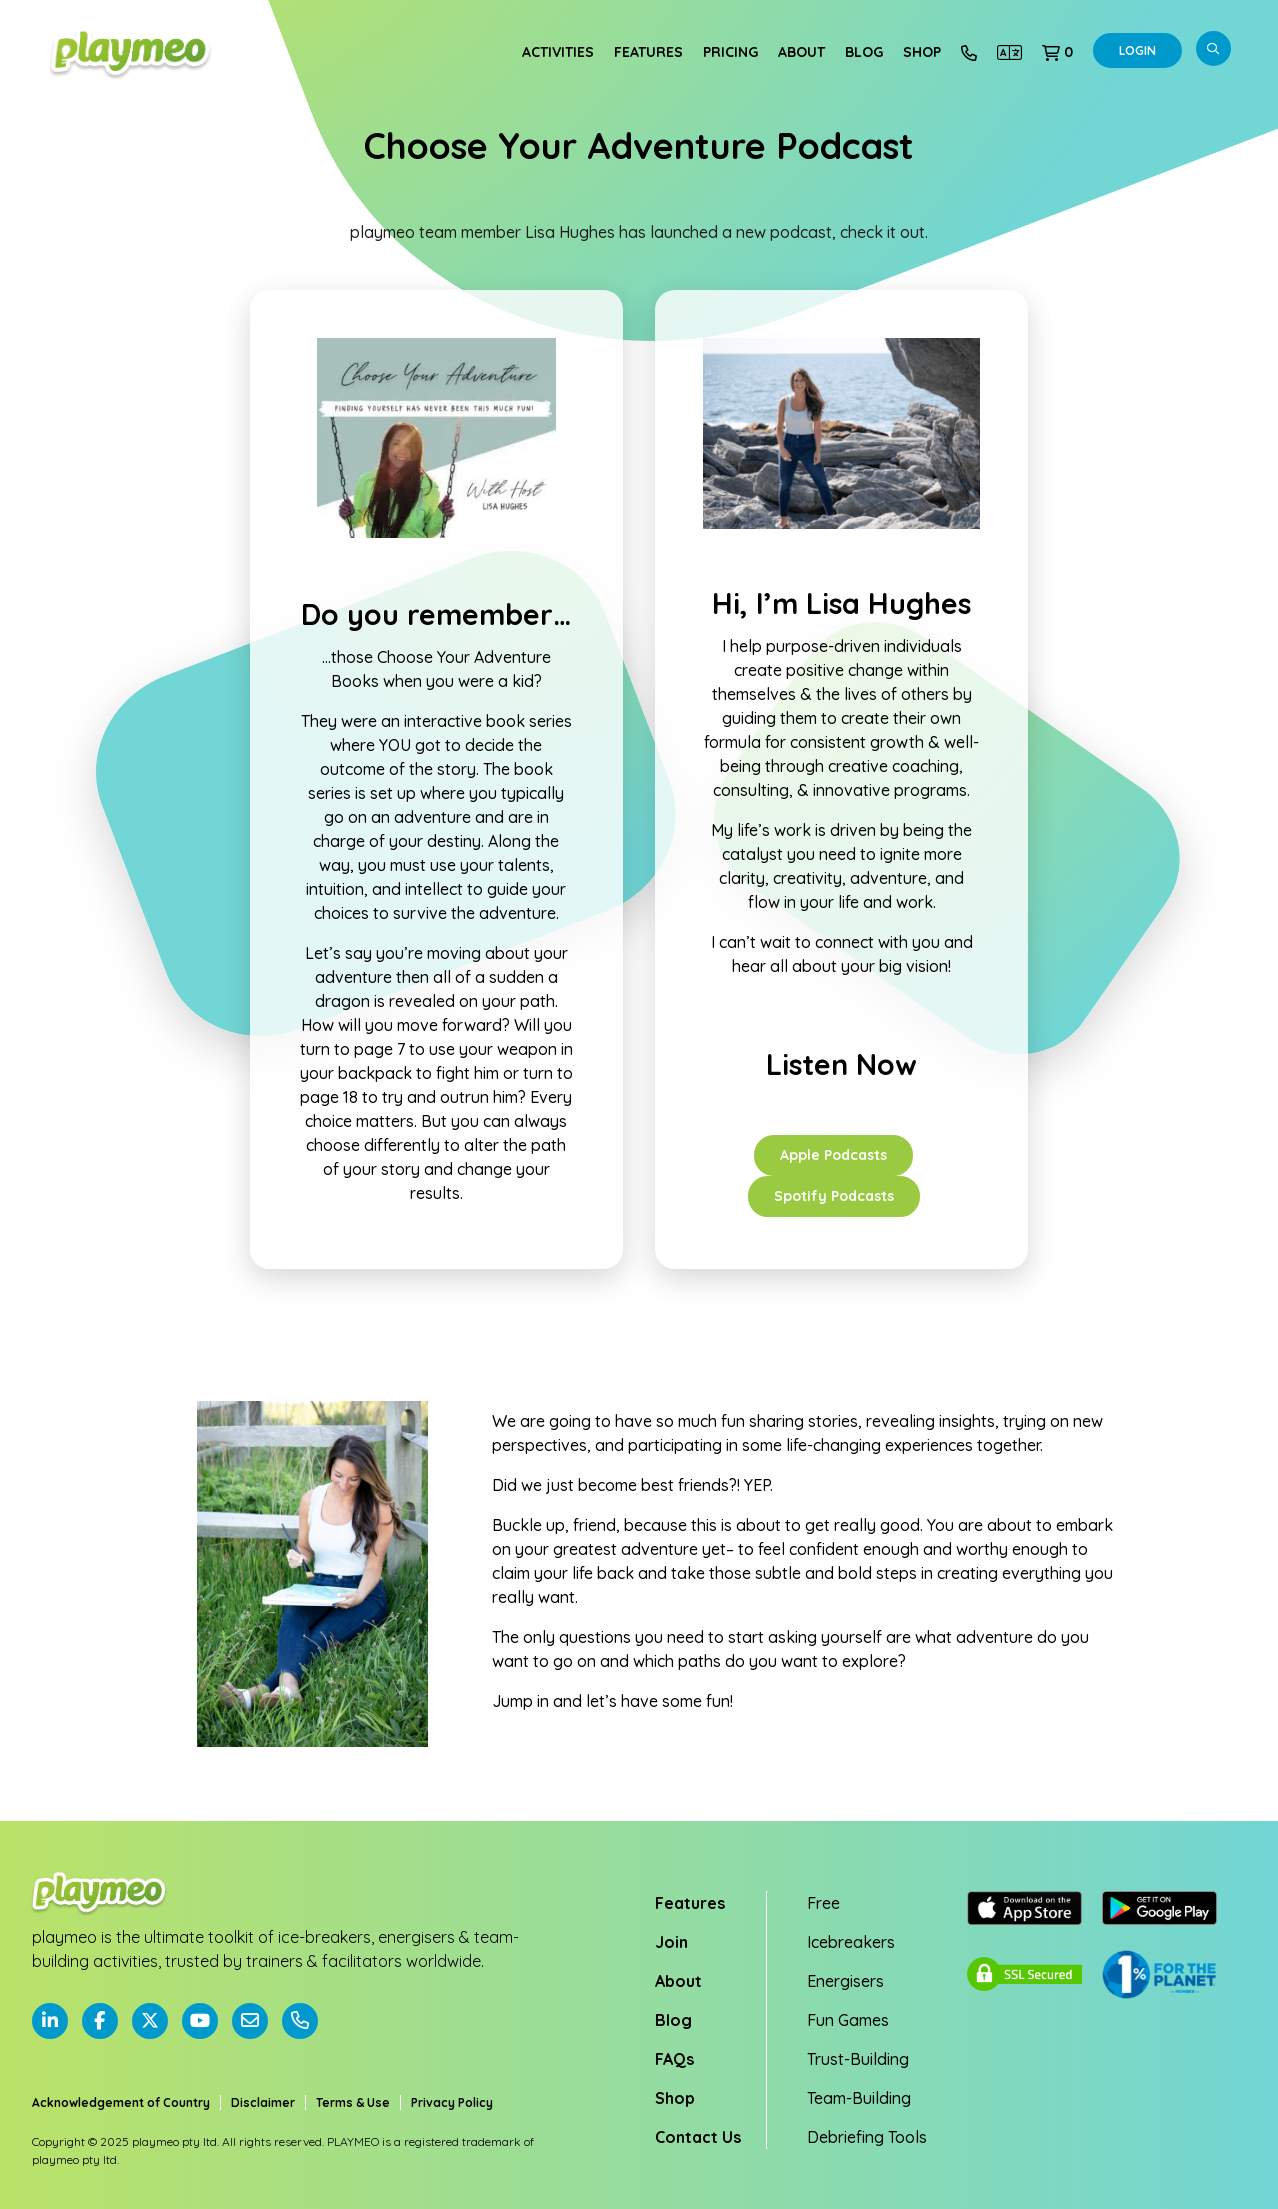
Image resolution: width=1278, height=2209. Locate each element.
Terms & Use (353, 2102)
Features (648, 52)
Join (671, 1942)
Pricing (730, 52)
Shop (922, 52)
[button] (1057, 52)
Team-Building (859, 2098)
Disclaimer (263, 2102)
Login (1137, 50)
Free (823, 1903)
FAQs (674, 2059)
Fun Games (848, 2020)
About (801, 52)
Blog (864, 52)
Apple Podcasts (833, 1155)
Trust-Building (858, 2059)
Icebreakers (851, 1942)
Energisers (845, 1981)
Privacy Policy (452, 2102)
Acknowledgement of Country (121, 2102)
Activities (558, 52)
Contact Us (698, 2137)
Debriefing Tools (867, 2137)
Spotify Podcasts (834, 1196)
